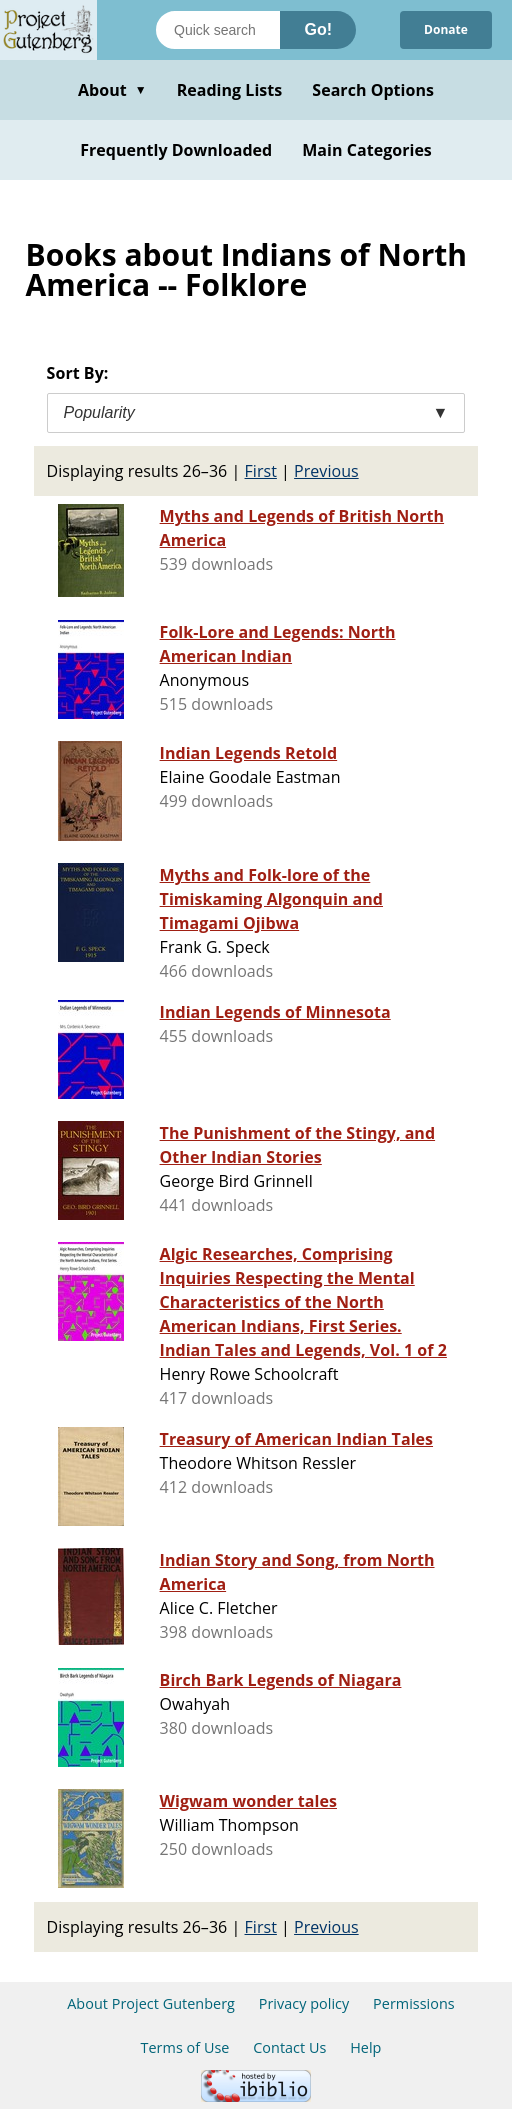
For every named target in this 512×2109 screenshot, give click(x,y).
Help (365, 2047)
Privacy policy (304, 2003)
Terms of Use (185, 2047)
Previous (326, 471)
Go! (318, 29)
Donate (446, 29)
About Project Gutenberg (151, 2003)
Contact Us (289, 2047)
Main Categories (367, 150)
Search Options (373, 90)
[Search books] (218, 30)
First (261, 471)
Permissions (414, 2003)
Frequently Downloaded (176, 150)
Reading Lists (230, 90)
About (112, 90)
